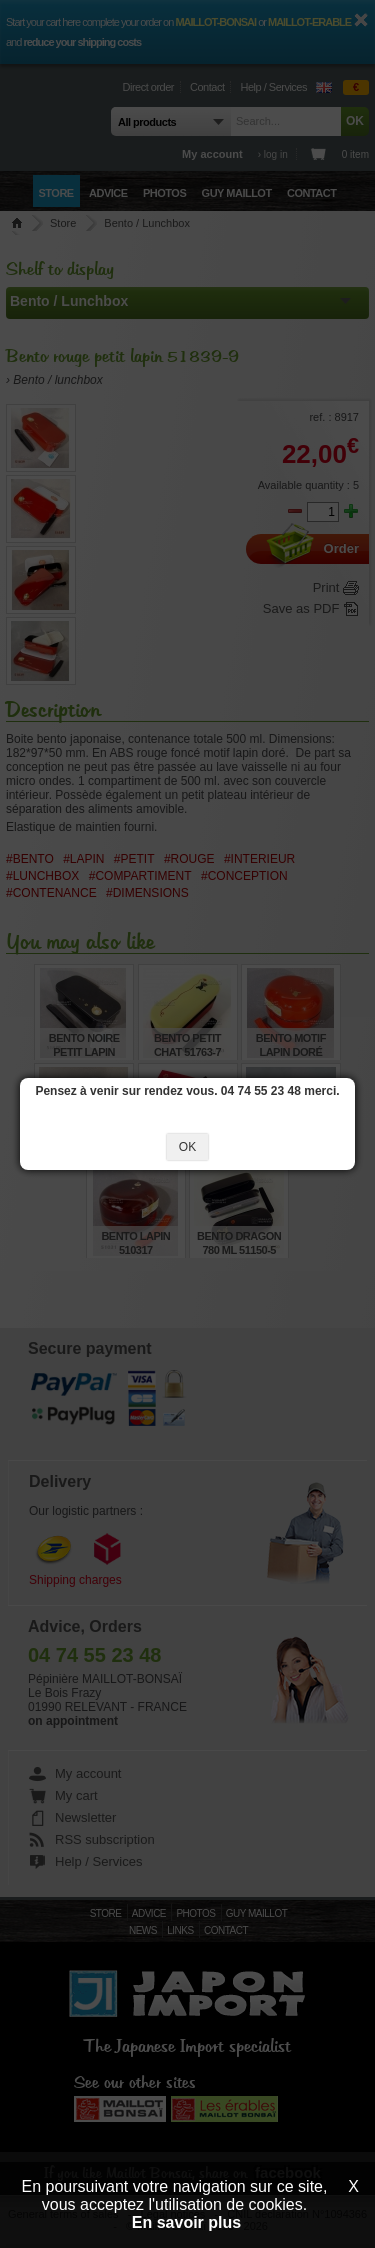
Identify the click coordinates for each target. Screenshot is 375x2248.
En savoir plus (186, 2222)
